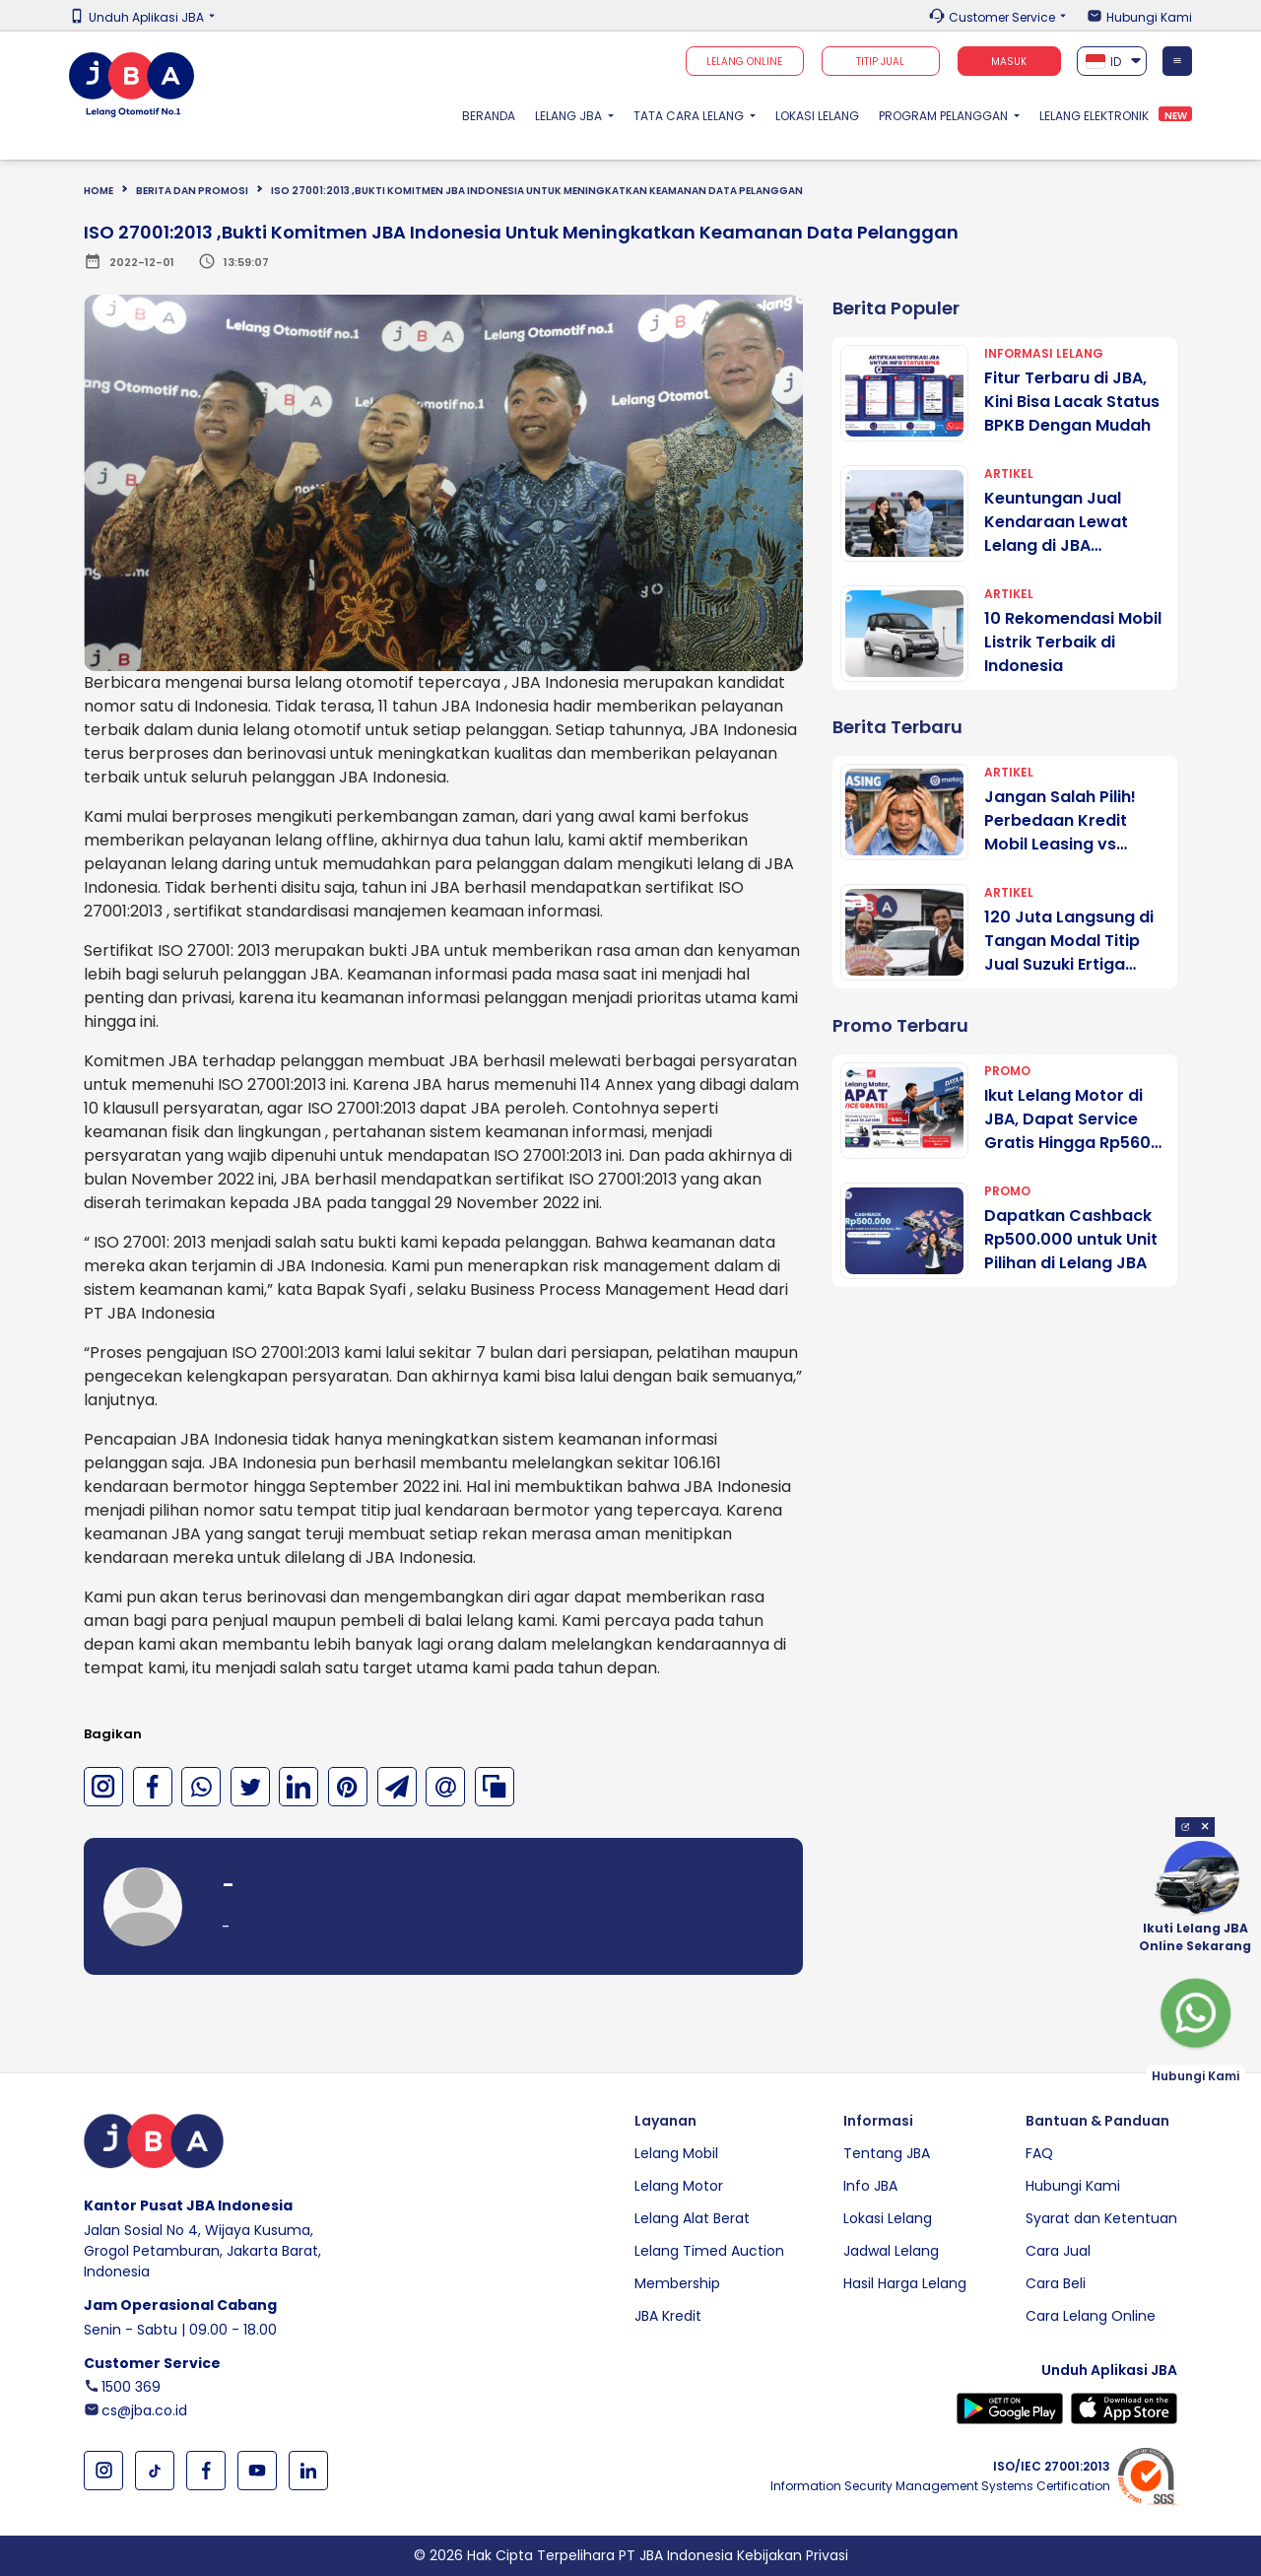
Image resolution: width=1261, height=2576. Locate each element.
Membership (677, 2283)
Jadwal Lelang (891, 2251)
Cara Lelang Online (1091, 2316)
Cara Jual (1058, 2251)
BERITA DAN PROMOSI (192, 190)
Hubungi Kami (1149, 18)
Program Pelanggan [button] (945, 115)
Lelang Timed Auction (709, 2251)
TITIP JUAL (880, 61)
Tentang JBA (886, 2153)
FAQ (1039, 2153)
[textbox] (1112, 61)
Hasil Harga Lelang (904, 2283)
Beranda (493, 115)
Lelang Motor (678, 2186)
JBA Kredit (667, 2316)
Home (98, 190)
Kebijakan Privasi (792, 2555)
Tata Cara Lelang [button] (690, 115)
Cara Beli (1056, 2283)
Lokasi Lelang (817, 115)
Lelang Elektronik (1094, 115)
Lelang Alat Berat (692, 2218)
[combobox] (1112, 61)
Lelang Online (744, 61)
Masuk (1009, 61)
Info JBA (870, 2186)
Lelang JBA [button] (570, 115)
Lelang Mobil (676, 2153)
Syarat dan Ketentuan (1101, 2218)
